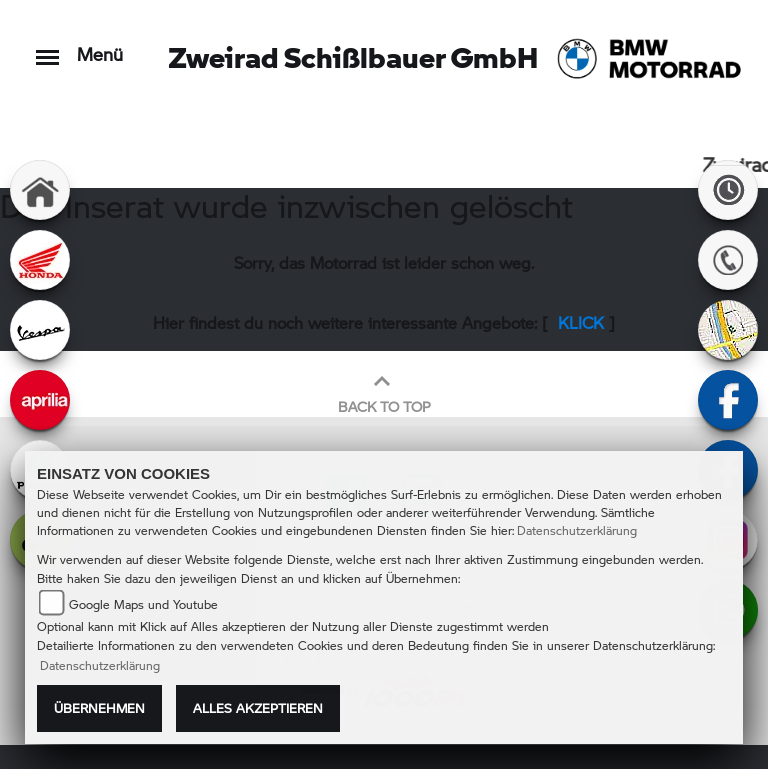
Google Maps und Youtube (143, 604)
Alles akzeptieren (258, 708)
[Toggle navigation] (47, 47)
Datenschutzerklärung (577, 530)
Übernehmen (99, 708)
